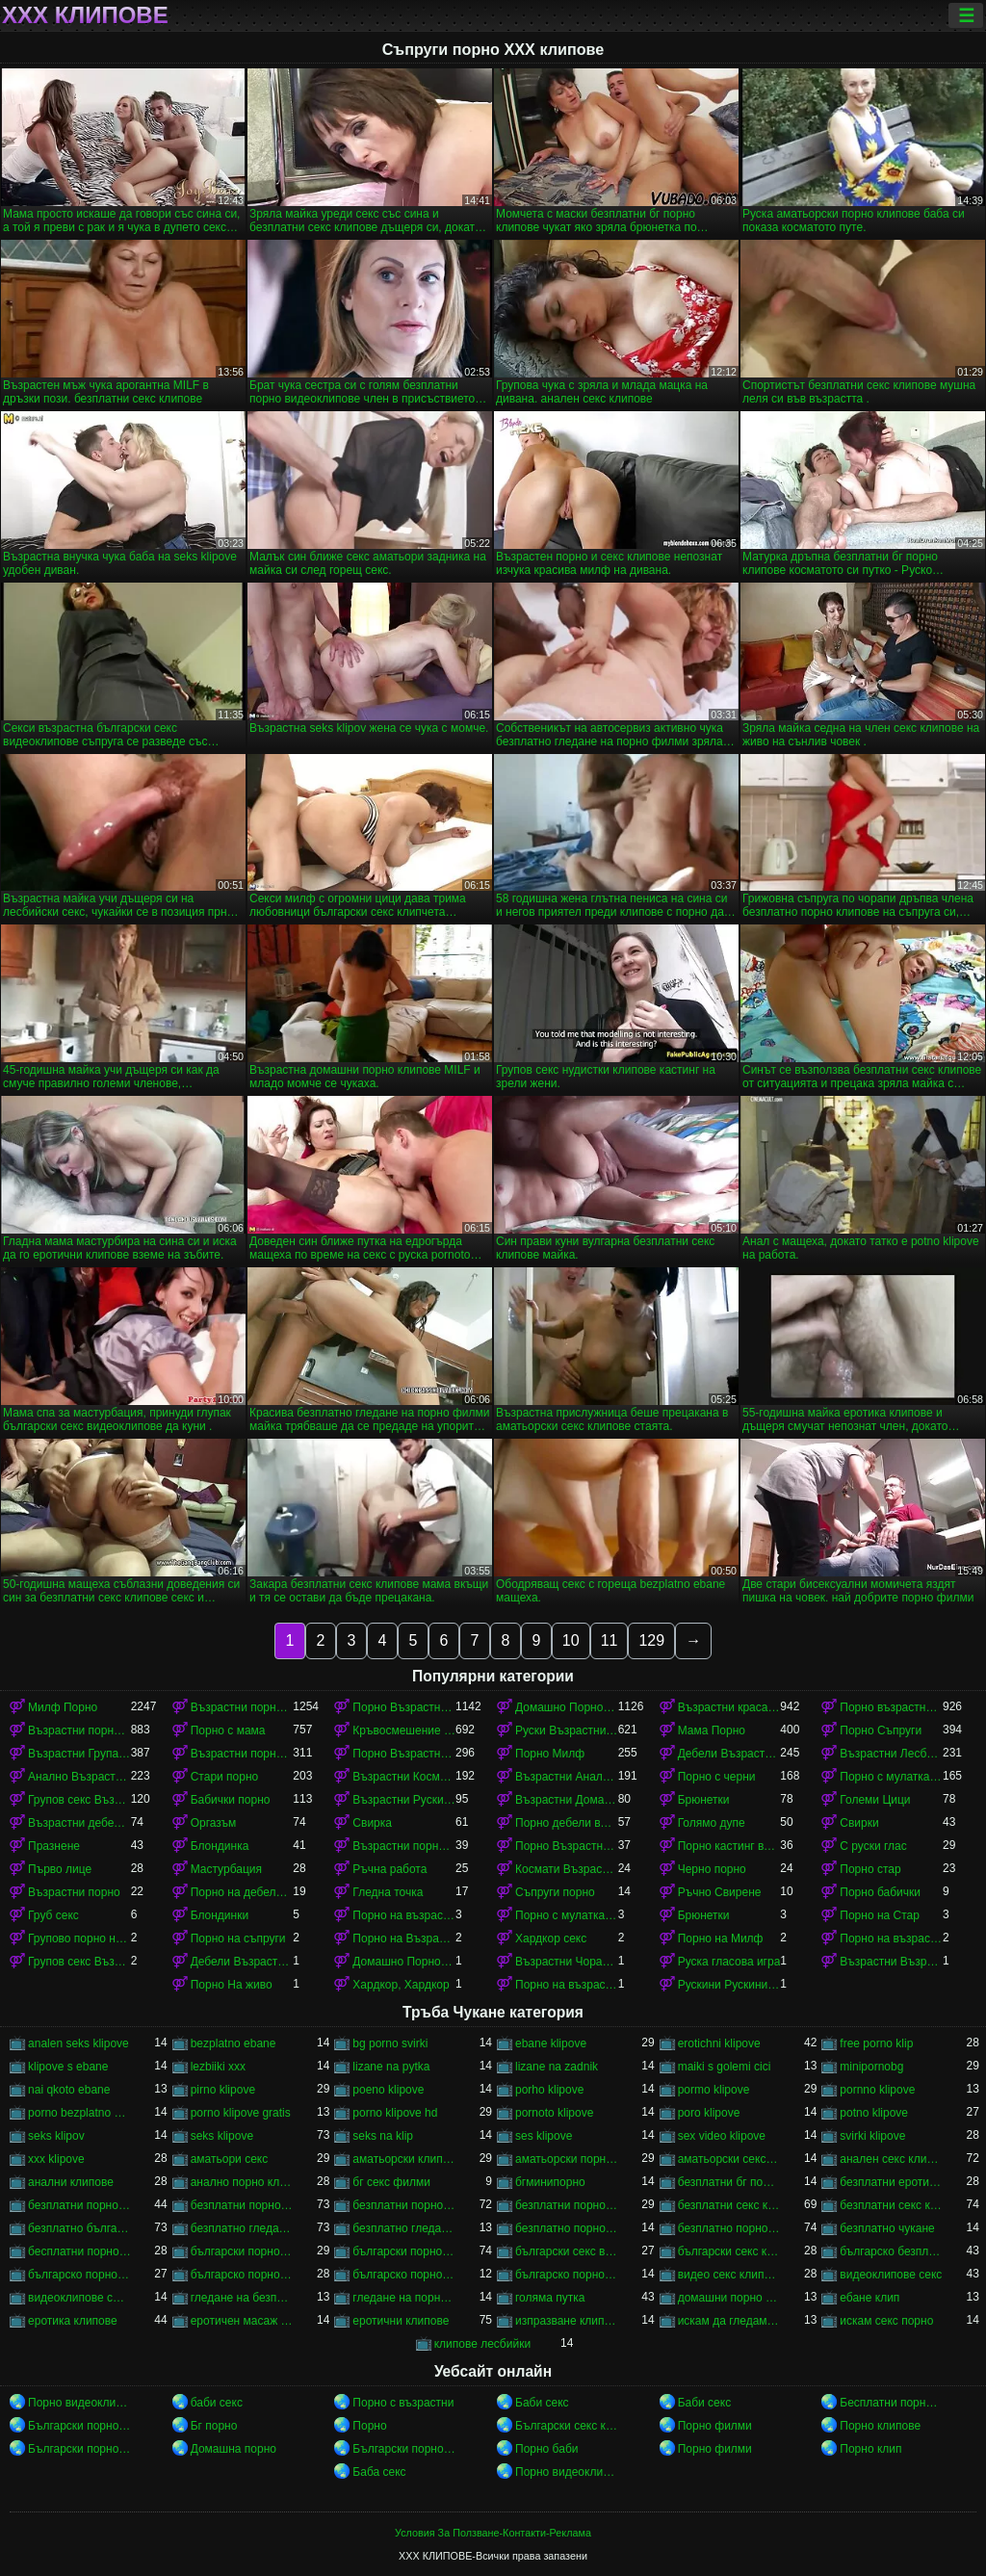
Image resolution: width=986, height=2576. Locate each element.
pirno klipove (223, 2089)
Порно (369, 2426)
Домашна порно (233, 2449)
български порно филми (403, 2251)
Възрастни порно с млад (242, 1707)
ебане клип (869, 2297)
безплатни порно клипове (242, 2205)
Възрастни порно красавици (242, 1753)
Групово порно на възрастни (79, 1938)
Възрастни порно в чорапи (79, 1730)
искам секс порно (886, 2321)
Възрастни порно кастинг (403, 1846)
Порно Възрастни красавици (403, 1707)
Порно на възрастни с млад (403, 1915)
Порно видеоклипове (79, 2402)
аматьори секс (230, 2159)
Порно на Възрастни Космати (403, 1938)
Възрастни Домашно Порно (566, 1800)
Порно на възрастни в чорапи (566, 1984)
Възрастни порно (74, 1892)
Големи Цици (875, 1800)
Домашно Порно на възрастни (403, 1961)
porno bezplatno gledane (79, 2113)
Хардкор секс (550, 1938)
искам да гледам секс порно (729, 2321)
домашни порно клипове (729, 2297)
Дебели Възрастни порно (729, 1753)
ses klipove (543, 2136)
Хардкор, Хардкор (400, 1984)
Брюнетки (704, 1800)
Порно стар (870, 1869)
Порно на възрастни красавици (891, 1938)
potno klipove (874, 2113)
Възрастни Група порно (79, 1753)
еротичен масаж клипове (242, 2321)
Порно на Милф (721, 1938)
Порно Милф (549, 1753)
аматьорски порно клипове (566, 2159)
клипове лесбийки (482, 2344)
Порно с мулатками (891, 1776)
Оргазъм (214, 1823)
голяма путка (549, 2297)
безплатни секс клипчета (891, 2205)
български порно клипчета (242, 2251)
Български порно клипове (79, 2426)
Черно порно (712, 1869)
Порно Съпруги (880, 1730)
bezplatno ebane (233, 2043)
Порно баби (546, 2449)
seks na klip (382, 2136)
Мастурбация (226, 1869)
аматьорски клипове (403, 2159)
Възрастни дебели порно (79, 1823)
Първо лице (59, 1869)
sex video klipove (721, 2136)
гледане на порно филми (403, 2297)
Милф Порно (62, 1707)
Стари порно (225, 1776)
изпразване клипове (566, 2321)
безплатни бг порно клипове (729, 2182)
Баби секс (542, 2402)
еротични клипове (400, 2321)
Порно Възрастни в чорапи (403, 1753)
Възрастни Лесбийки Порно (891, 1753)
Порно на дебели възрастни (242, 1892)
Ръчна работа (389, 1869)
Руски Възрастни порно (566, 1730)
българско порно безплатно (79, 2274)
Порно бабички (880, 1892)
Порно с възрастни (403, 2402)
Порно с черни (717, 1776)
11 (609, 1640)
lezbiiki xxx (218, 2066)
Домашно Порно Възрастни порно (566, 1707)
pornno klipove (877, 2089)
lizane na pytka (390, 2066)
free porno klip (876, 2043)
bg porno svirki (390, 2043)
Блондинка (220, 1846)
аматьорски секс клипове (729, 2159)
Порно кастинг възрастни (729, 1846)
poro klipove (709, 2113)
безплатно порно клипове (729, 2228)
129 (651, 1640)
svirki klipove (872, 2136)
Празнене (54, 1846)
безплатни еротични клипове (891, 2182)
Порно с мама (228, 1730)
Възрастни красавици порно (729, 1707)
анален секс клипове (891, 2159)
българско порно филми (566, 2274)
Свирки (859, 1823)
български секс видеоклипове (566, 2251)
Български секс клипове (566, 2426)
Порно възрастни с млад (891, 1707)
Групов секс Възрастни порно (79, 1800)
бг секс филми (391, 2182)
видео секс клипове (729, 2274)
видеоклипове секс (891, 2274)
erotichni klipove (719, 2043)
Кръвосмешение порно (403, 1730)
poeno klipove (388, 2089)
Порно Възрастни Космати (566, 1846)
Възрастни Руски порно (403, 1800)
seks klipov (56, 2136)
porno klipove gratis (241, 2113)
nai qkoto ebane (69, 2089)
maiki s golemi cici (724, 2066)
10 (571, 1640)
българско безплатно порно (891, 2251)
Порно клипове (880, 2426)
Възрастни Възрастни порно (891, 1961)
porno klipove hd (394, 2113)
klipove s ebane (68, 2066)
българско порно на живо (403, 2274)
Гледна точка (387, 1892)
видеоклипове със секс (79, 2297)
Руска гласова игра (729, 1961)
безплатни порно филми (403, 2205)
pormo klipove (714, 2089)
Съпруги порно (555, 1892)
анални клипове (71, 2182)
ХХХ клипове (85, 15)
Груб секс (53, 1915)
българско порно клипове (242, 2274)
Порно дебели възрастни (566, 1823)
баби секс (217, 2402)
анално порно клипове (242, 2182)
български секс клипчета (729, 2251)
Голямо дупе (711, 1823)
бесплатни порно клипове (79, 2251)
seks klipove (222, 2136)
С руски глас (873, 1846)
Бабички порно (231, 1800)
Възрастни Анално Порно (566, 1776)
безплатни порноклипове (566, 2205)
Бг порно (214, 2426)
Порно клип (870, 2449)
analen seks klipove (78, 2043)
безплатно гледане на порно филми (403, 2228)
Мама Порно (711, 1730)
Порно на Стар (880, 1915)
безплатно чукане (887, 2228)
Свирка (372, 1823)
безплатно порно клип (566, 2228)
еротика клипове (72, 2321)
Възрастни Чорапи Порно (566, 1961)
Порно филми (715, 2426)
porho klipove (549, 2089)
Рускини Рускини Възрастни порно (729, 1984)
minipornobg (871, 2066)
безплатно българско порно (79, 2228)
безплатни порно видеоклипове (79, 2205)
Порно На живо (231, 1984)
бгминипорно (550, 2182)
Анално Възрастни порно (79, 1776)
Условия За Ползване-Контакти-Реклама (493, 2532)
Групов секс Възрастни (79, 1961)
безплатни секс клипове (729, 2205)
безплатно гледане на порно (242, 2228)
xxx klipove (56, 2159)
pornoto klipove (554, 2113)
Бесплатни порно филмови (891, 2402)
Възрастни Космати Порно (403, 1776)
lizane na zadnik (556, 2066)
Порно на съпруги (238, 1938)
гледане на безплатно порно (242, 2297)
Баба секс (378, 2472)
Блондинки (219, 1915)
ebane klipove (550, 2043)
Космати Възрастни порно (566, 1869)
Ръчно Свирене (720, 1892)
